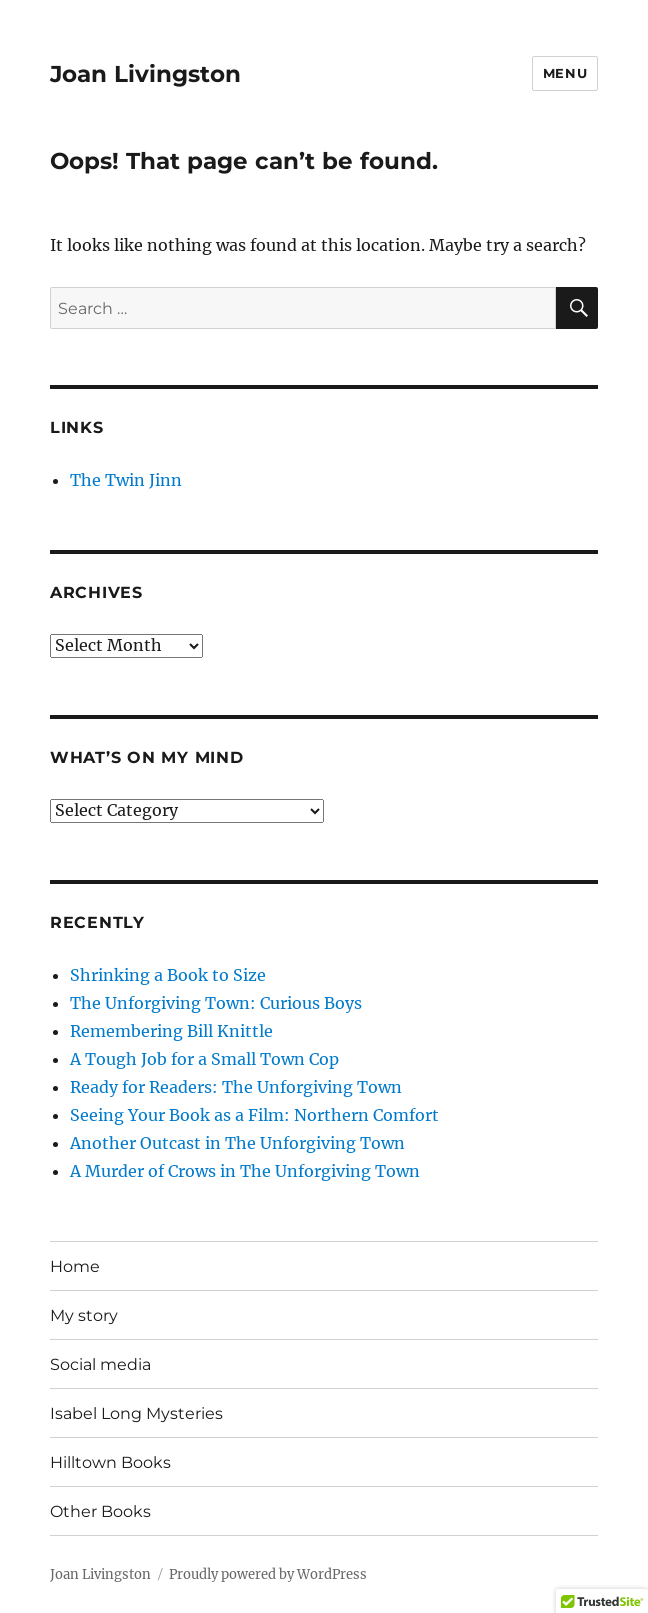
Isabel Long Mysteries (136, 1413)
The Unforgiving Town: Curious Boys (216, 1003)
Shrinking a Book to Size (168, 975)
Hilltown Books (110, 1462)
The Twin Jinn (126, 480)
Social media (100, 1364)
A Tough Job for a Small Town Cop (204, 1059)
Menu (565, 73)
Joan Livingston (145, 74)
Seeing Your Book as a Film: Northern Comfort (254, 1115)
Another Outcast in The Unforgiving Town (237, 1143)
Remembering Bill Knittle (171, 1031)
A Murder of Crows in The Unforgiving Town (245, 1171)
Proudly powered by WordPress (268, 1574)
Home (75, 1266)
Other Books (100, 1511)
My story (84, 1315)
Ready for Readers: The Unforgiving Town (236, 1087)
